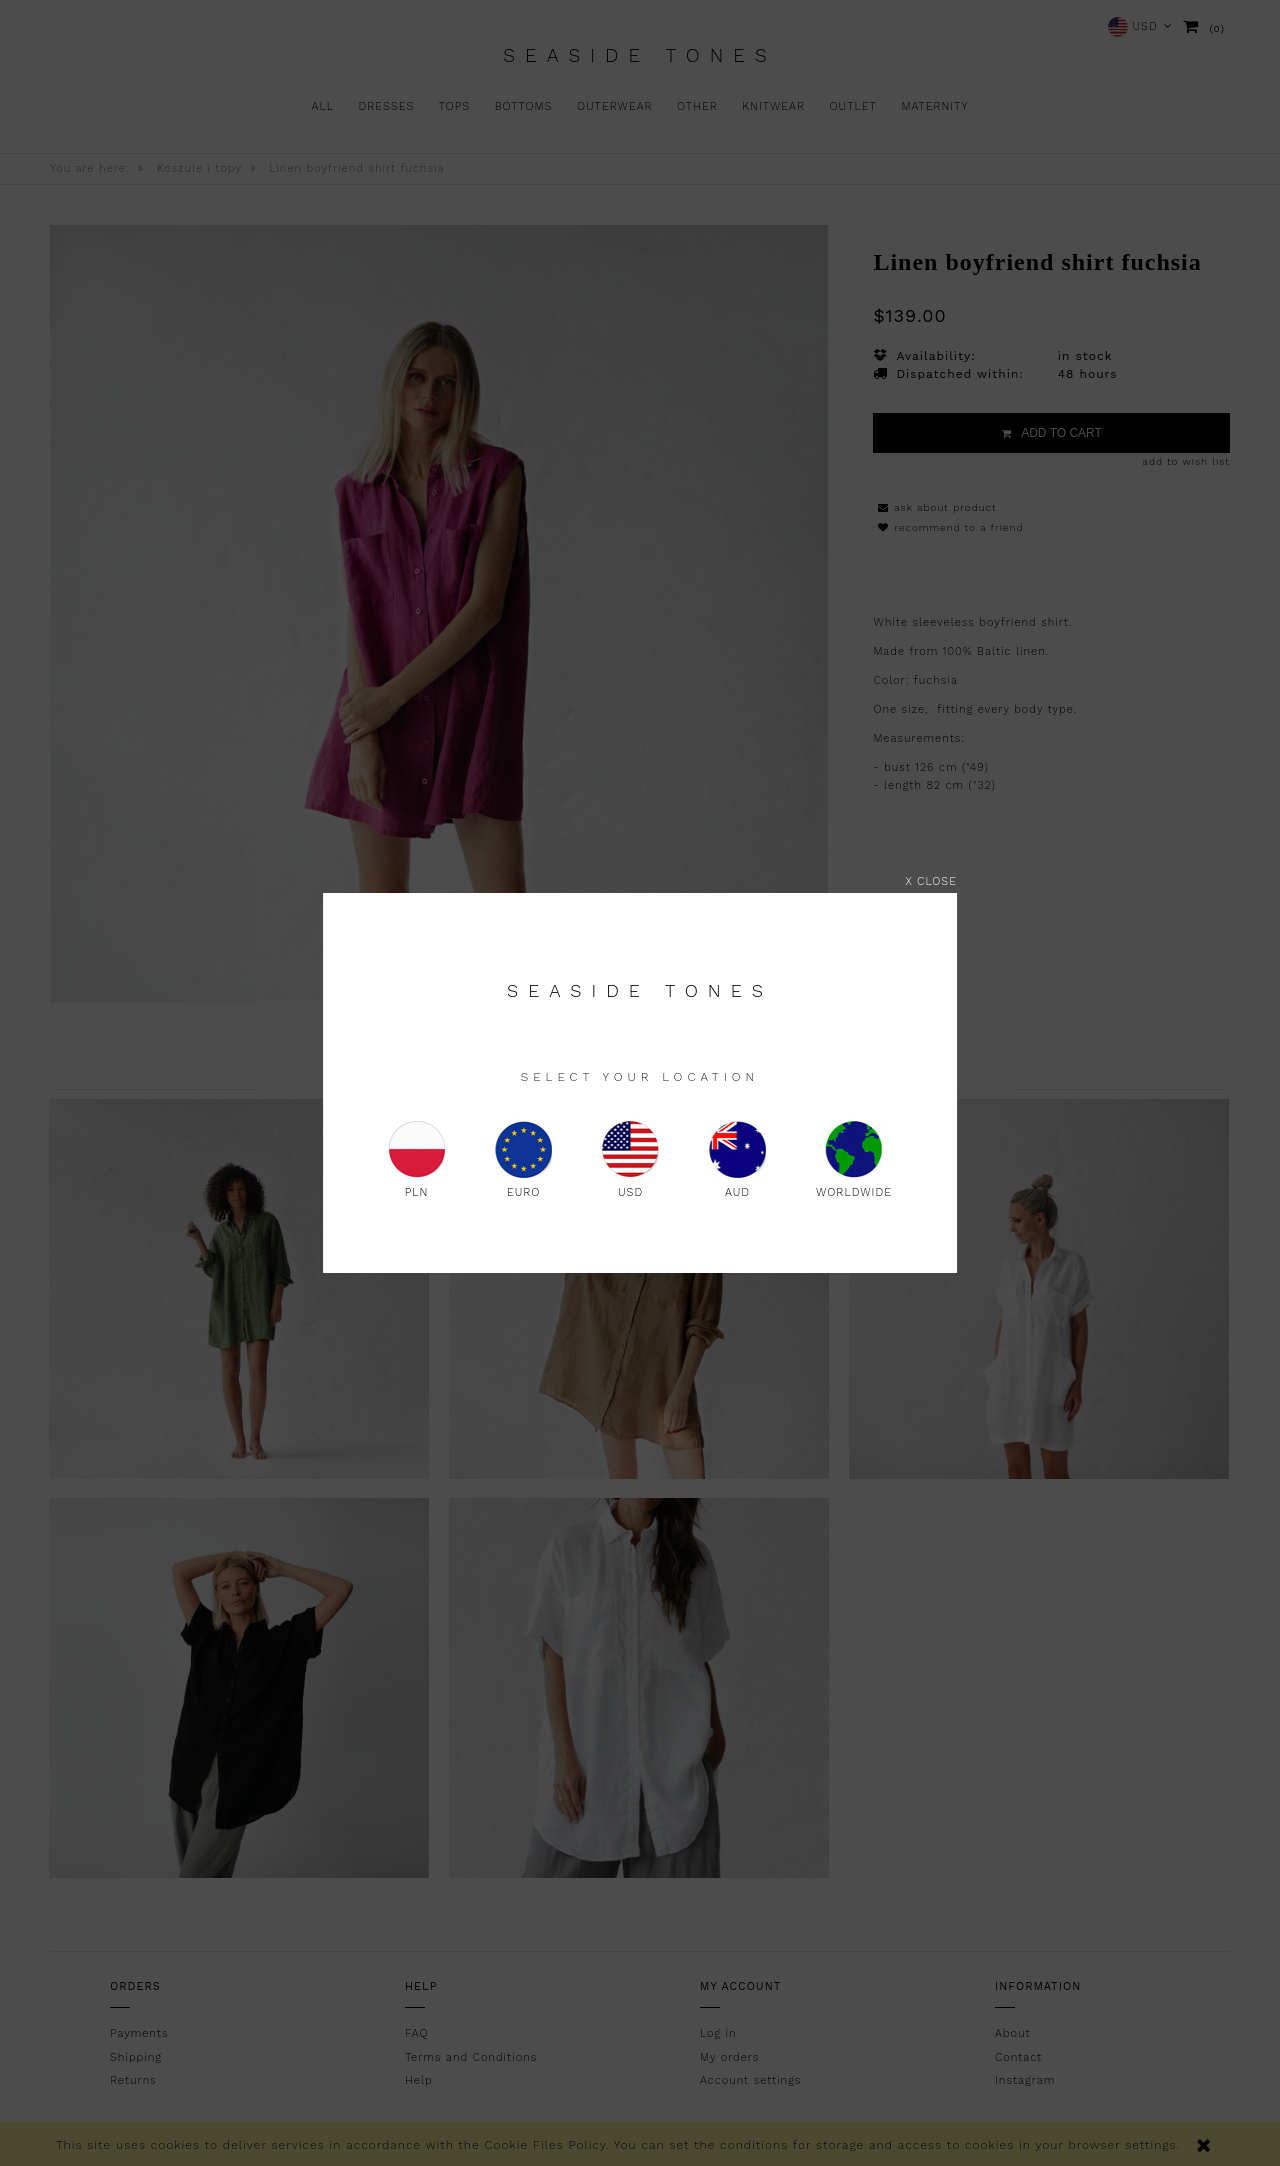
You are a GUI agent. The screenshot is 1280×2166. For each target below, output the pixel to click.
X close (931, 881)
